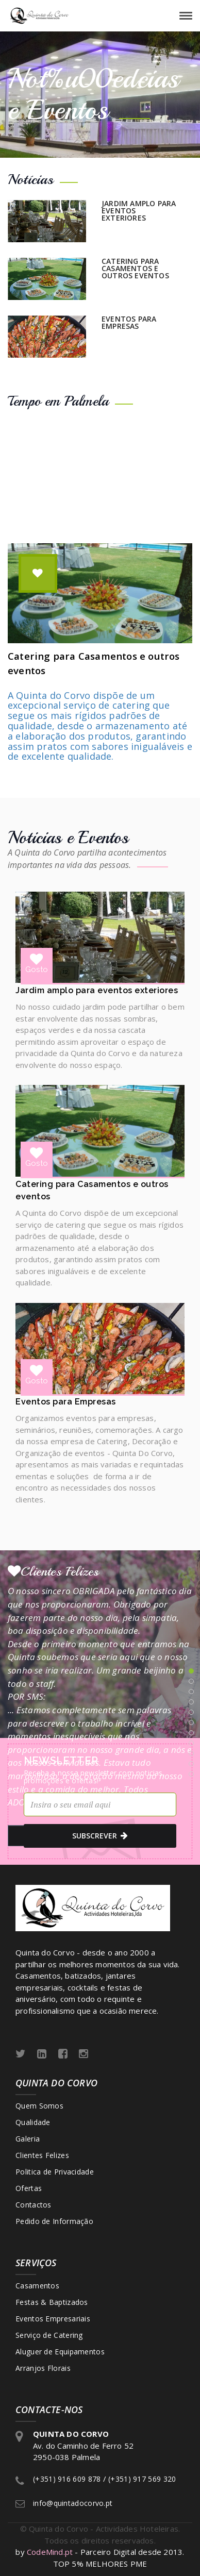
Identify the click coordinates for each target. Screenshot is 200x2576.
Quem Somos (39, 2106)
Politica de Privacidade (54, 2172)
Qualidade (33, 2122)
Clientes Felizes (42, 2155)
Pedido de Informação (54, 2221)
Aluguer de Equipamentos (60, 2351)
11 (191, 1774)
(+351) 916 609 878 (67, 2479)
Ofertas (28, 2188)
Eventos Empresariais (52, 2318)
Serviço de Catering (49, 2335)
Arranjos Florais (43, 2368)
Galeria (27, 2139)
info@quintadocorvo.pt (72, 2503)
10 (191, 1763)
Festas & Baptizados (51, 2302)
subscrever (100, 1836)
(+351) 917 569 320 (142, 2479)
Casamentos (37, 2285)
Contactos (33, 2205)
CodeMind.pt (50, 2552)
